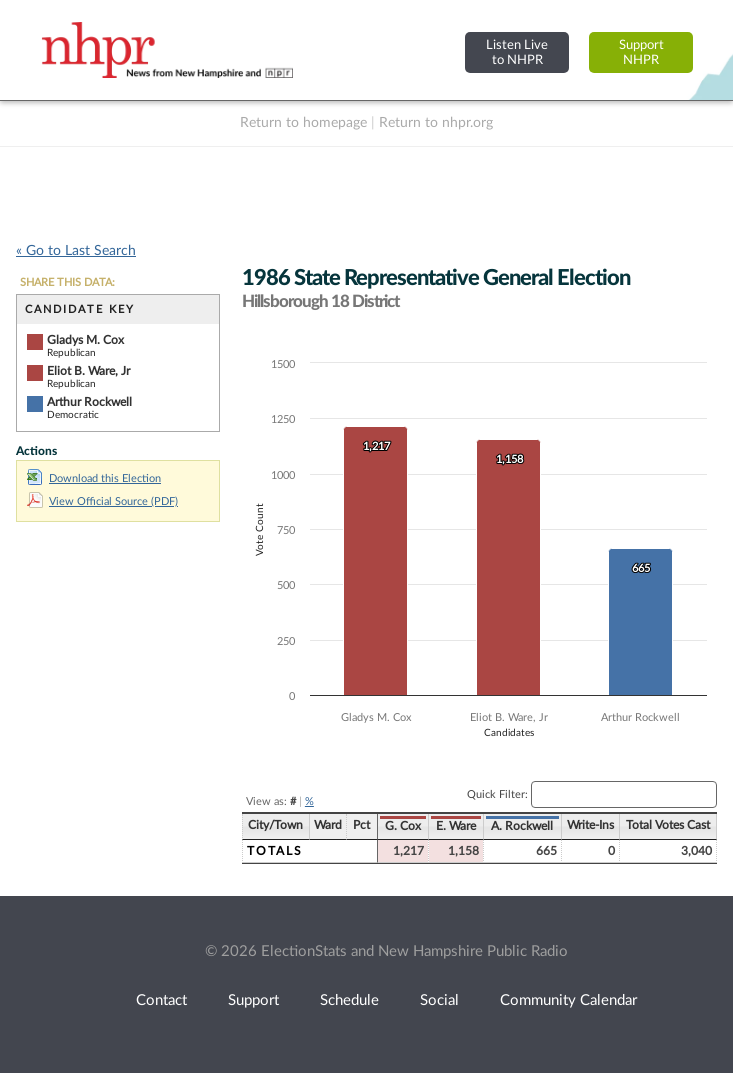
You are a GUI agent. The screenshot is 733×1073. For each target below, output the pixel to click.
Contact (161, 1000)
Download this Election (94, 478)
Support (253, 1000)
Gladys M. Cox (85, 340)
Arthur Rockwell (89, 402)
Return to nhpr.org (436, 123)
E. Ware (456, 826)
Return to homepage (303, 123)
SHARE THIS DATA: (67, 282)
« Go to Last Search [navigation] (76, 251)
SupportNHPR (641, 52)
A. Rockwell (522, 826)
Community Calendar (568, 1000)
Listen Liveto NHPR (517, 52)
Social (439, 1000)
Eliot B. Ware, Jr (88, 371)
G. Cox (403, 826)
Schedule (349, 1000)
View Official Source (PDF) (102, 501)
